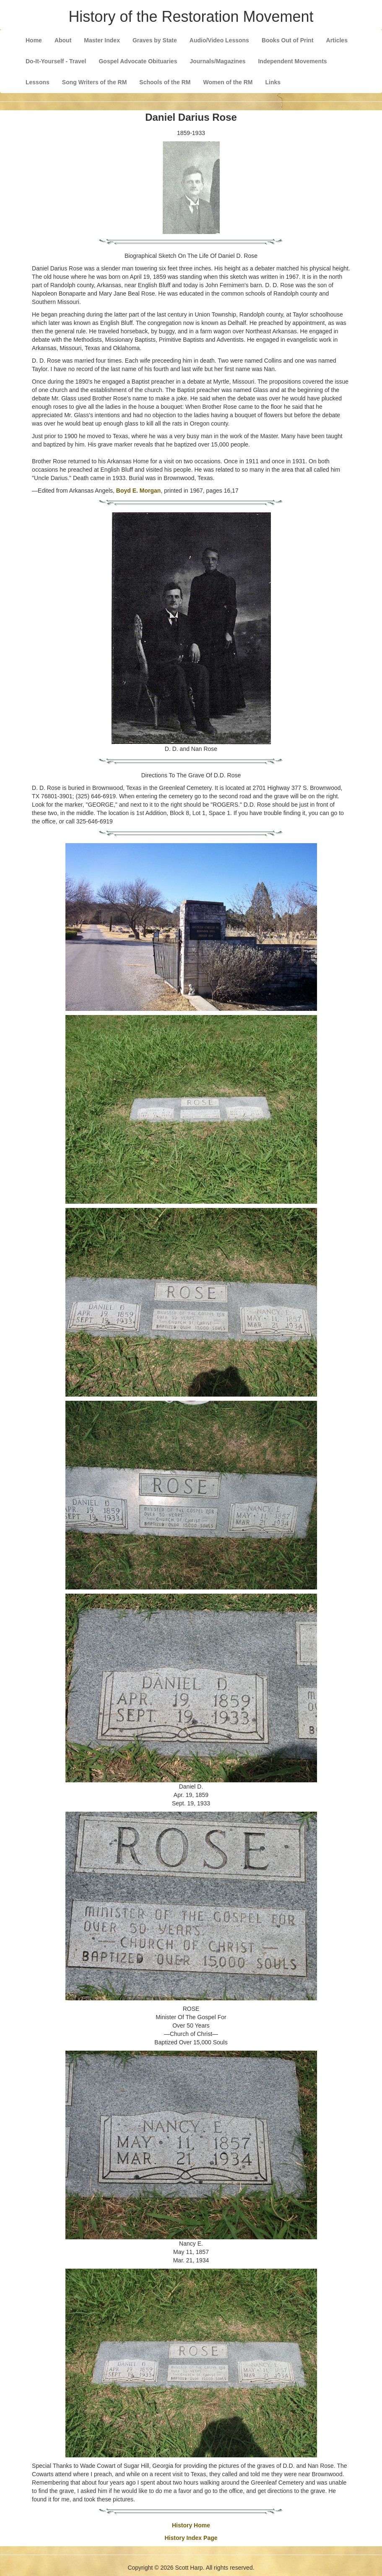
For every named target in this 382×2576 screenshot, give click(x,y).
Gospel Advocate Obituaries (138, 61)
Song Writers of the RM (94, 82)
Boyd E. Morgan (138, 490)
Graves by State (155, 40)
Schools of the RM (164, 82)
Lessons (37, 82)
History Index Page (190, 2537)
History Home (191, 2525)
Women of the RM (227, 82)
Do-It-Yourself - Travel (56, 61)
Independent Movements (292, 61)
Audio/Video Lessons (219, 40)
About (63, 40)
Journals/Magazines (217, 61)
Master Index (102, 40)
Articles (337, 40)
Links (273, 82)
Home (34, 40)
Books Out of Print (288, 40)
